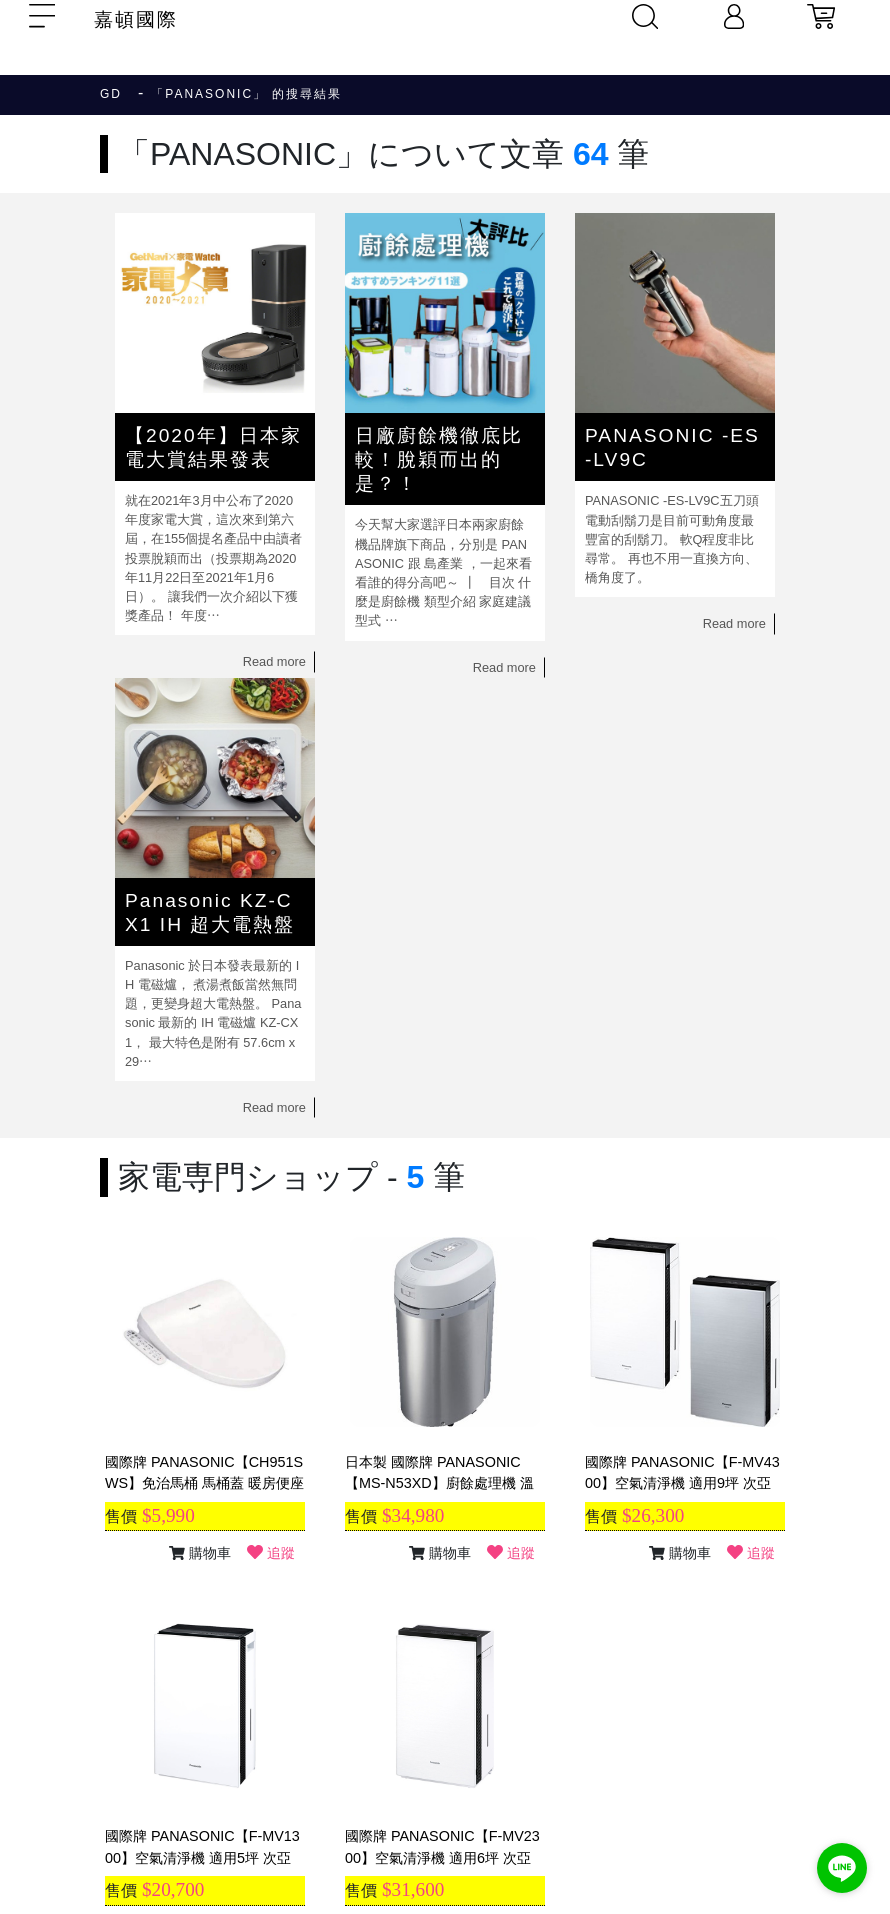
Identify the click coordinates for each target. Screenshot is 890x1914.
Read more (274, 661)
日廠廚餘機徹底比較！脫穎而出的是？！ (439, 459)
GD (111, 94)
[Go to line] (842, 1868)
